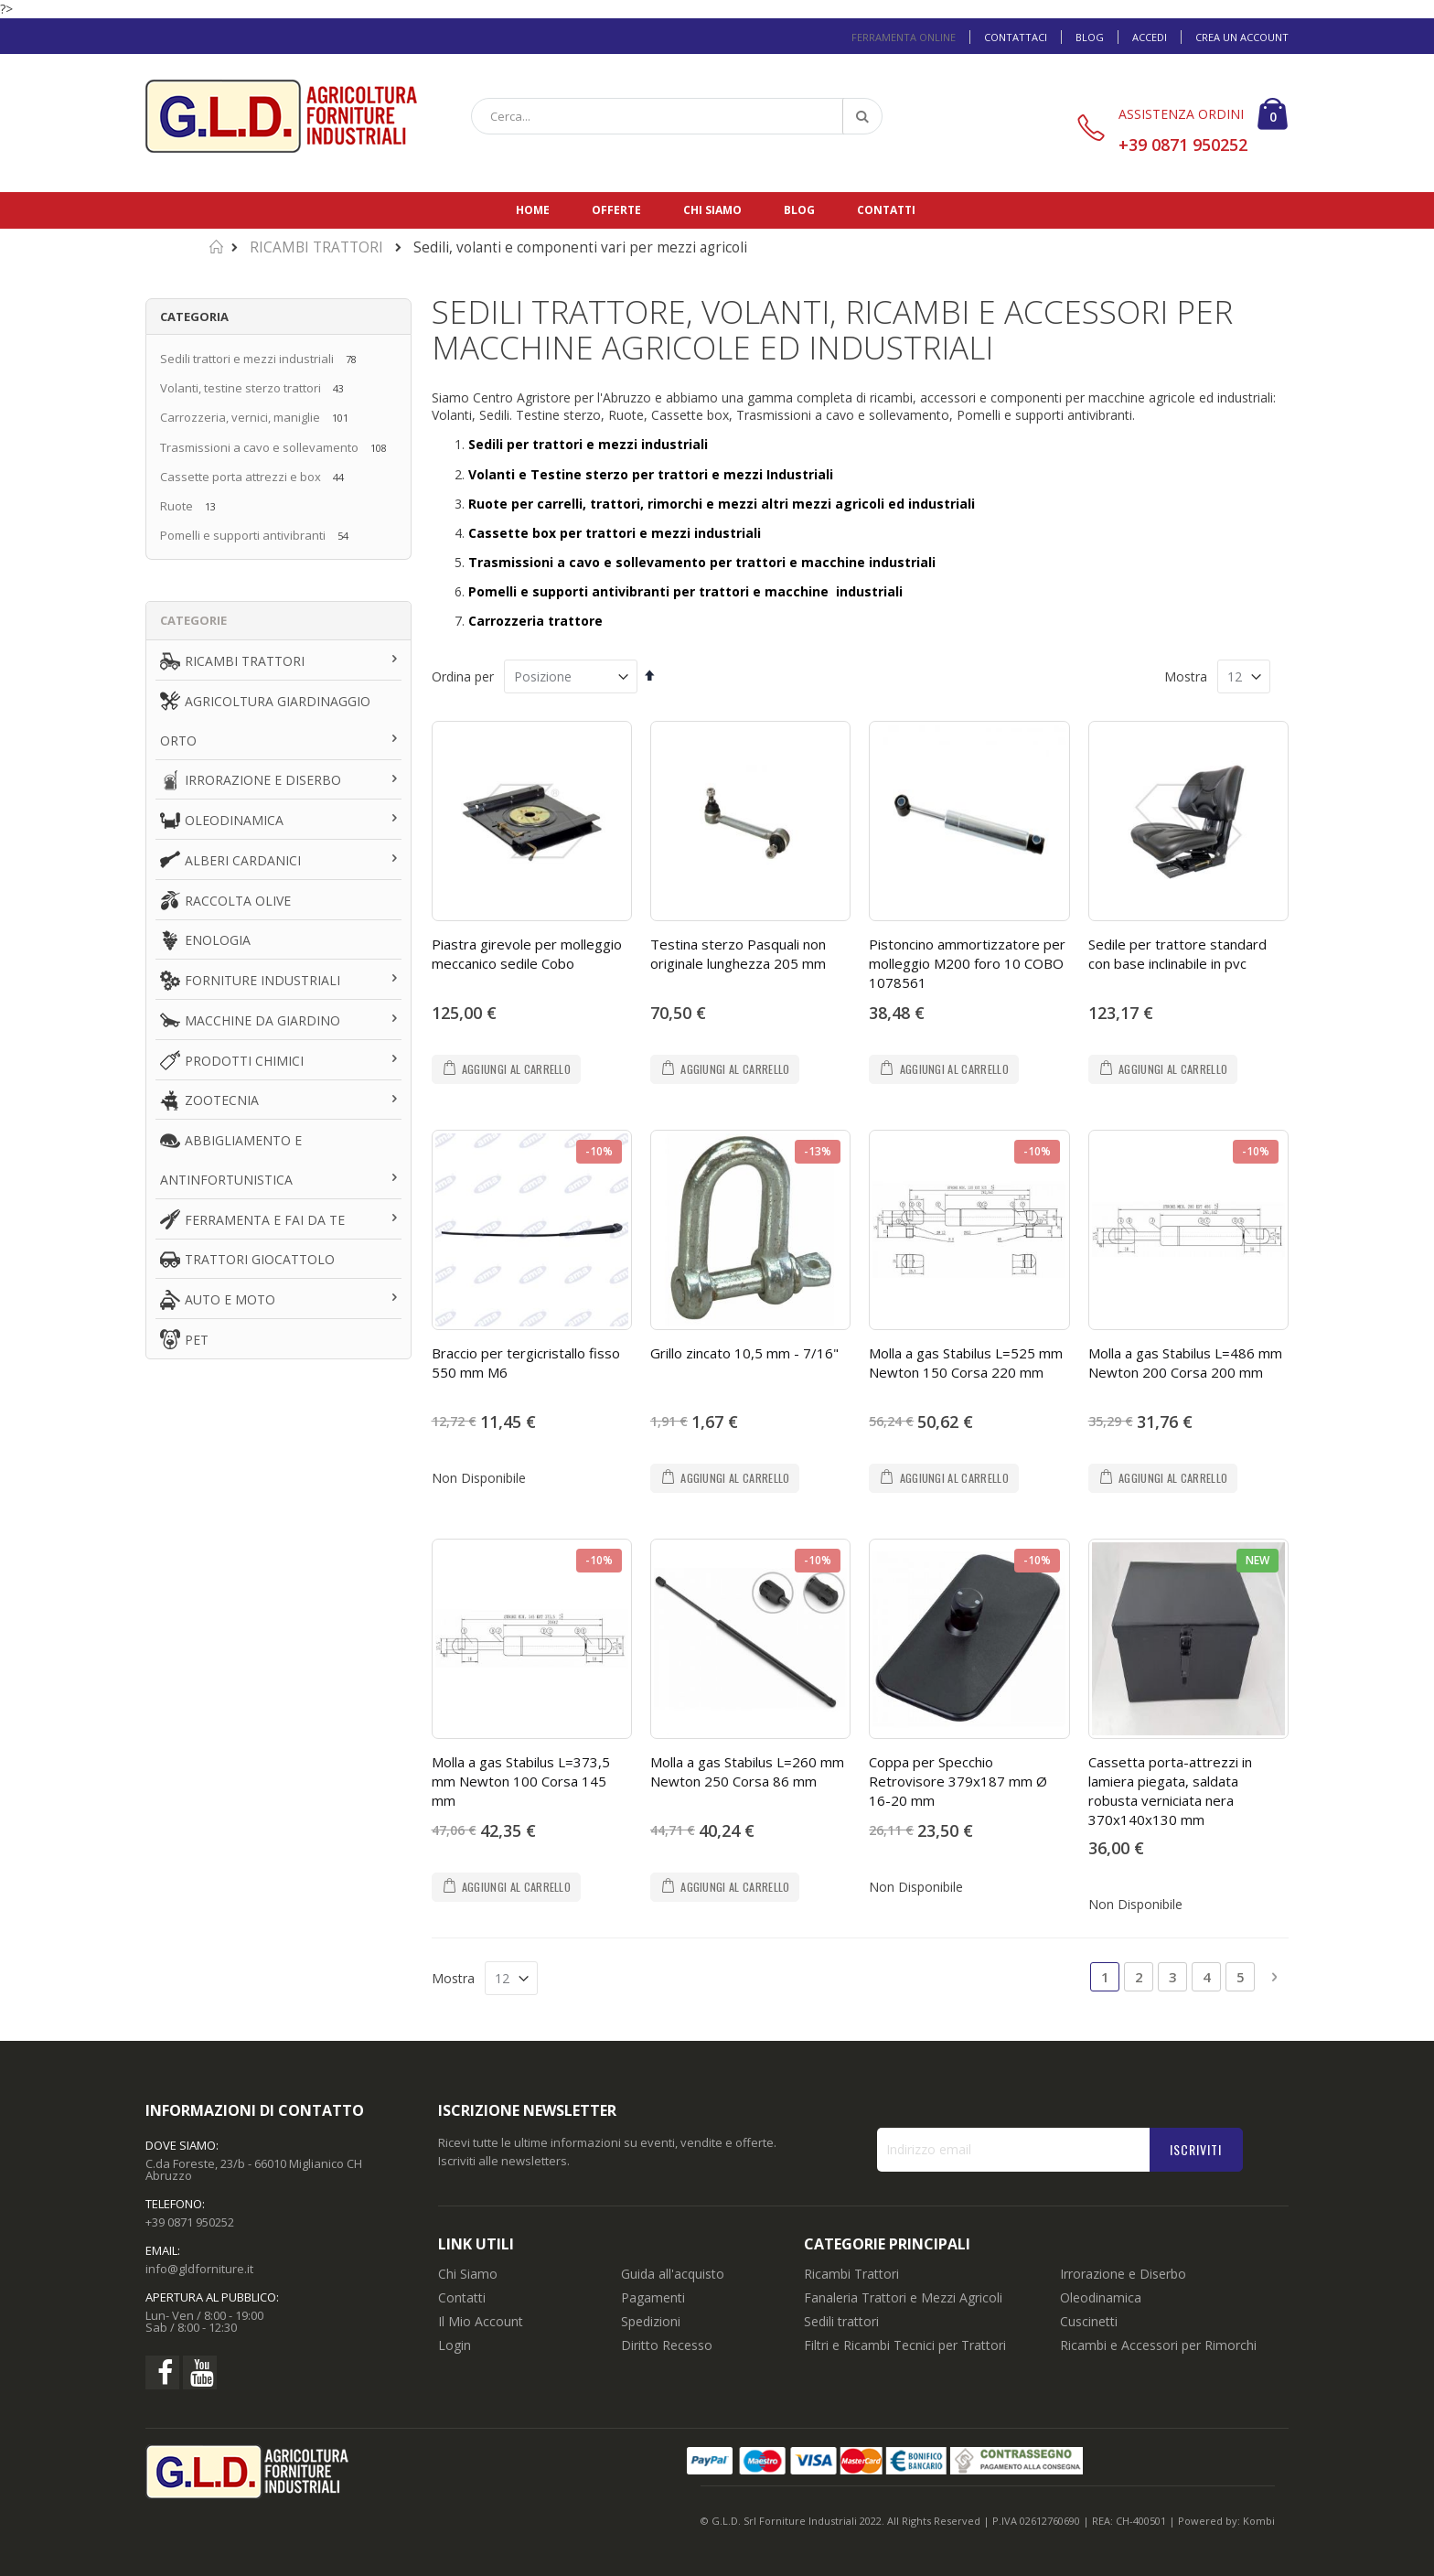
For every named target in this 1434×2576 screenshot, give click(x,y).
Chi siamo (712, 210)
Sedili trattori (841, 2321)
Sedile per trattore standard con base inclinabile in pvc (1177, 953)
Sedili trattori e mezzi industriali (247, 358)
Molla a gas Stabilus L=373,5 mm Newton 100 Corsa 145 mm (521, 1781)
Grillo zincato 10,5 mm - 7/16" (744, 1353)
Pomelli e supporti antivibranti (243, 535)
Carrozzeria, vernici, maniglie (240, 417)
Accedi (1149, 37)
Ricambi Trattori (851, 2273)
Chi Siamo (468, 2273)
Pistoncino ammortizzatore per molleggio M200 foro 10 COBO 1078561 (967, 963)
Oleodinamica (1100, 2297)
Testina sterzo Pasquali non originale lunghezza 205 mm (738, 953)
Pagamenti (653, 2297)
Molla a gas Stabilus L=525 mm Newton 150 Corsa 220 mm (966, 1362)
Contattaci (1015, 37)
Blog (1090, 37)
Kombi (1259, 2521)
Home (533, 210)
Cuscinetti (1089, 2321)
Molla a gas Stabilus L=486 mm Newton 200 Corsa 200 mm (1185, 1362)
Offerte (616, 210)
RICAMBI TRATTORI (316, 247)
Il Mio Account (480, 2321)
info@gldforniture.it (199, 2268)
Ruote (178, 506)
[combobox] (677, 116)
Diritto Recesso (666, 2345)
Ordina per (463, 676)
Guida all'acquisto (672, 2273)
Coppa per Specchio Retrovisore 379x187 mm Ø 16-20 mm (958, 1781)
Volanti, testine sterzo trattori (240, 388)
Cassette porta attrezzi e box (240, 476)
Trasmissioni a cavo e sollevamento (259, 447)
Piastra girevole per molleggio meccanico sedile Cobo (527, 953)
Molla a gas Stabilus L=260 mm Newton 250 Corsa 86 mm (747, 1771)
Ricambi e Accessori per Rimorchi (1158, 2345)
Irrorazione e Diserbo (1123, 2273)
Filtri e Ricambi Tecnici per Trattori (905, 2345)
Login (454, 2345)
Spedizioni (650, 2321)
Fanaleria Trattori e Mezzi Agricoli (903, 2297)
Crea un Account (1242, 37)
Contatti (886, 210)
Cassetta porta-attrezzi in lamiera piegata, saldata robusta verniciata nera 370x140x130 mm (1170, 1791)
